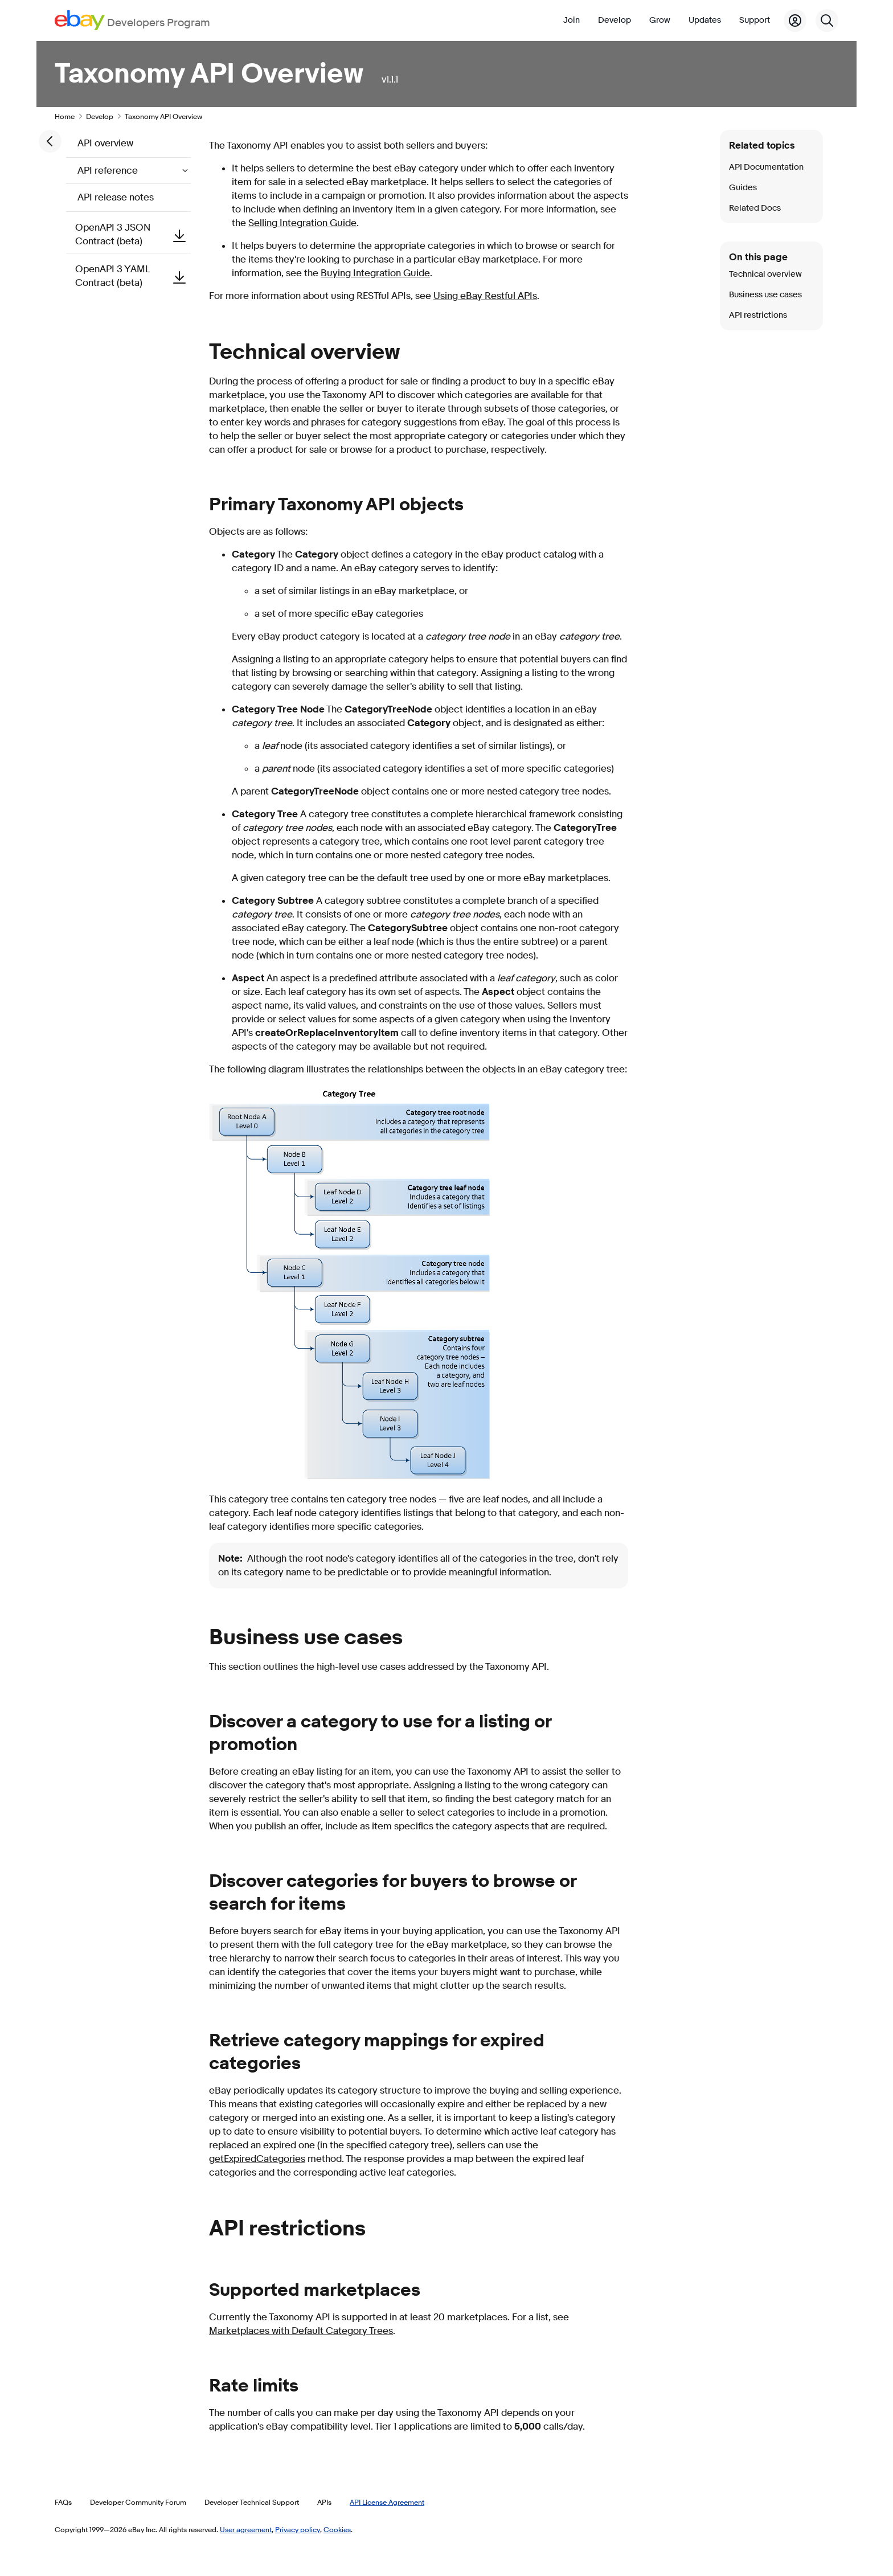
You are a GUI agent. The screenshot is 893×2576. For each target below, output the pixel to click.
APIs (324, 2502)
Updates (705, 20)
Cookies (337, 2529)
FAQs (63, 2502)
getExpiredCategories (257, 2159)
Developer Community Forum (138, 2502)
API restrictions (758, 315)
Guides (743, 187)
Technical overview (765, 274)
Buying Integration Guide (375, 273)
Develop (614, 20)
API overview (105, 143)
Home (65, 116)
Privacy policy (297, 2529)
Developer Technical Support (251, 2502)
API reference (108, 171)
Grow (659, 20)
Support (754, 20)
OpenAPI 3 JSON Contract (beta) (133, 234)
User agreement (246, 2529)
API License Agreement (387, 2502)
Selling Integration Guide (302, 223)
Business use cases (765, 294)
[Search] (827, 20)
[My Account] (795, 20)
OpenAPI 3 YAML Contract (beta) (133, 276)
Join (571, 20)
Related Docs (755, 208)
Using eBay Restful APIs (485, 296)
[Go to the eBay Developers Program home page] (132, 20)
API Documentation (766, 167)
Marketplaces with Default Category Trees (301, 2331)
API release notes (115, 197)
